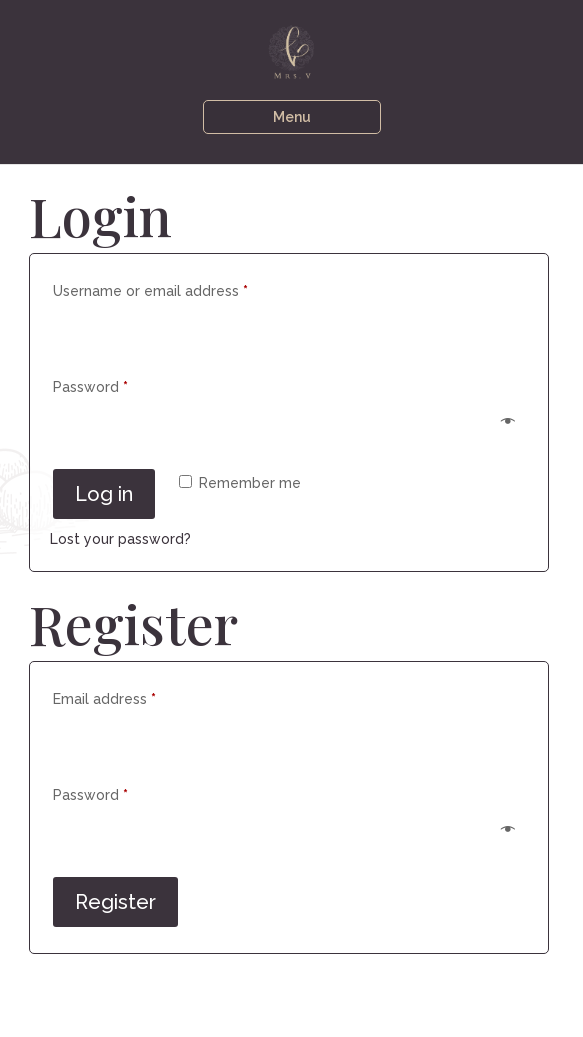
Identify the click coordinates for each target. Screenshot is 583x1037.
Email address (134, 696)
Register (115, 902)
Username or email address (180, 288)
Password (120, 384)
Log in (104, 494)
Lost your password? (120, 539)
